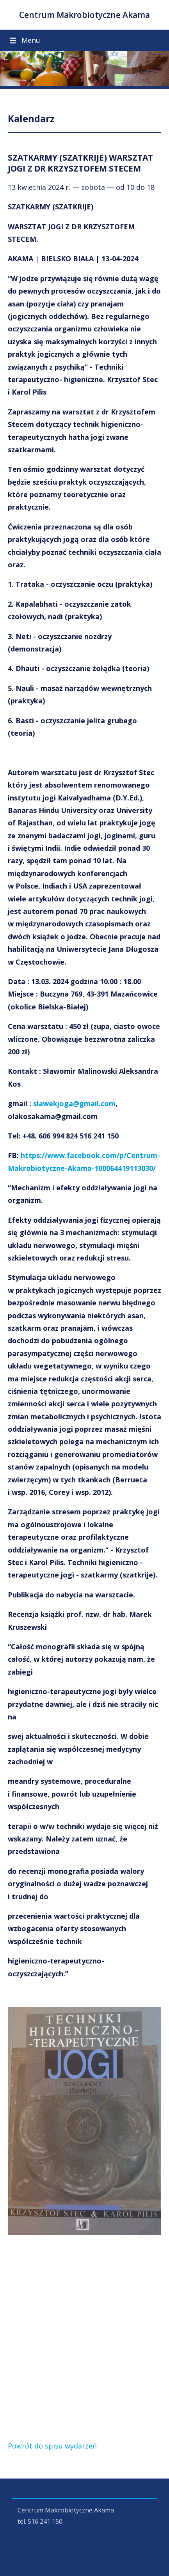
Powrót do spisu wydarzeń (52, 2445)
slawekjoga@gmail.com (74, 1103)
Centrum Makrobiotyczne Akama (84, 14)
